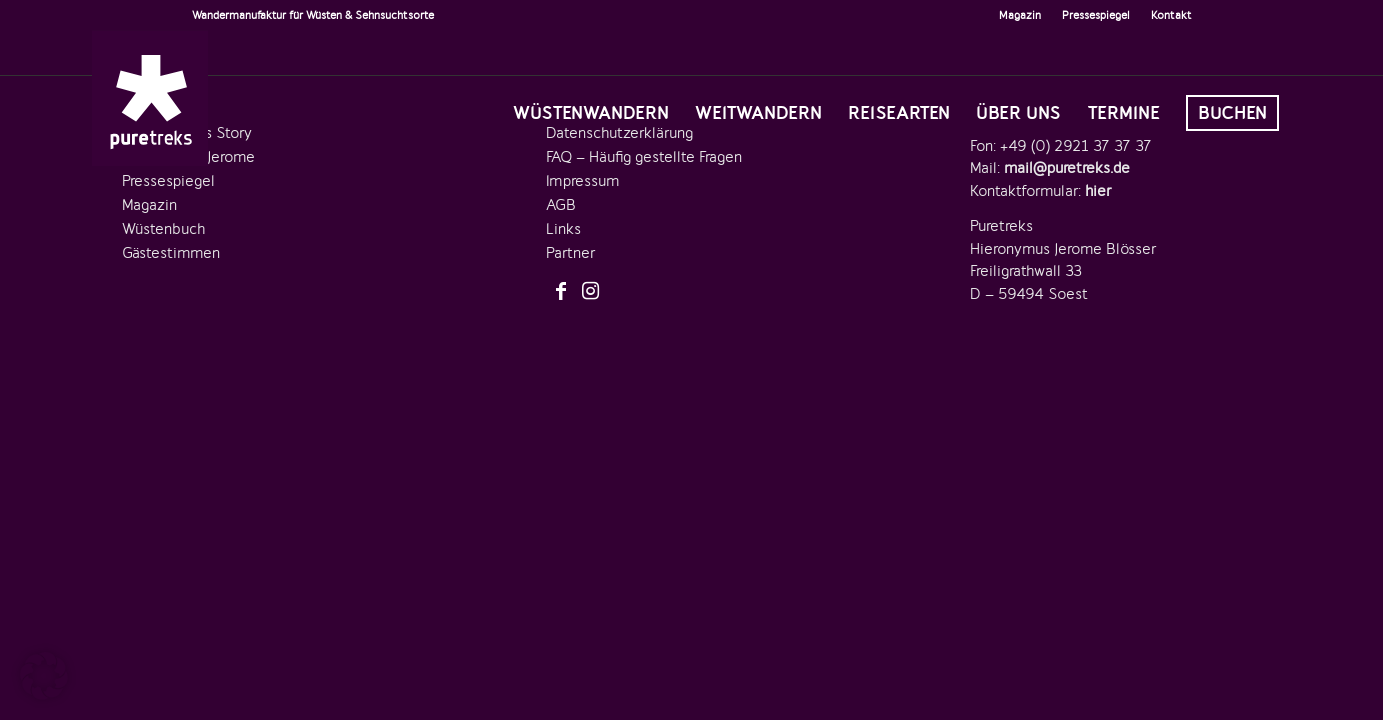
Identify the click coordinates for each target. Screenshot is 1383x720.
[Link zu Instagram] (591, 292)
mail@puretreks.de (1067, 168)
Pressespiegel (1096, 15)
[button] (44, 676)
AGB (561, 205)
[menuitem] (1020, 15)
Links (563, 229)
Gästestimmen (171, 253)
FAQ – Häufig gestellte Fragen (644, 157)
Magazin (1020, 15)
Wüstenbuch (163, 229)
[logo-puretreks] (150, 98)
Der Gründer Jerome (188, 157)
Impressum (582, 181)
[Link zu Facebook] (561, 292)
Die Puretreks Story (187, 133)
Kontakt (1171, 15)
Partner (570, 253)
